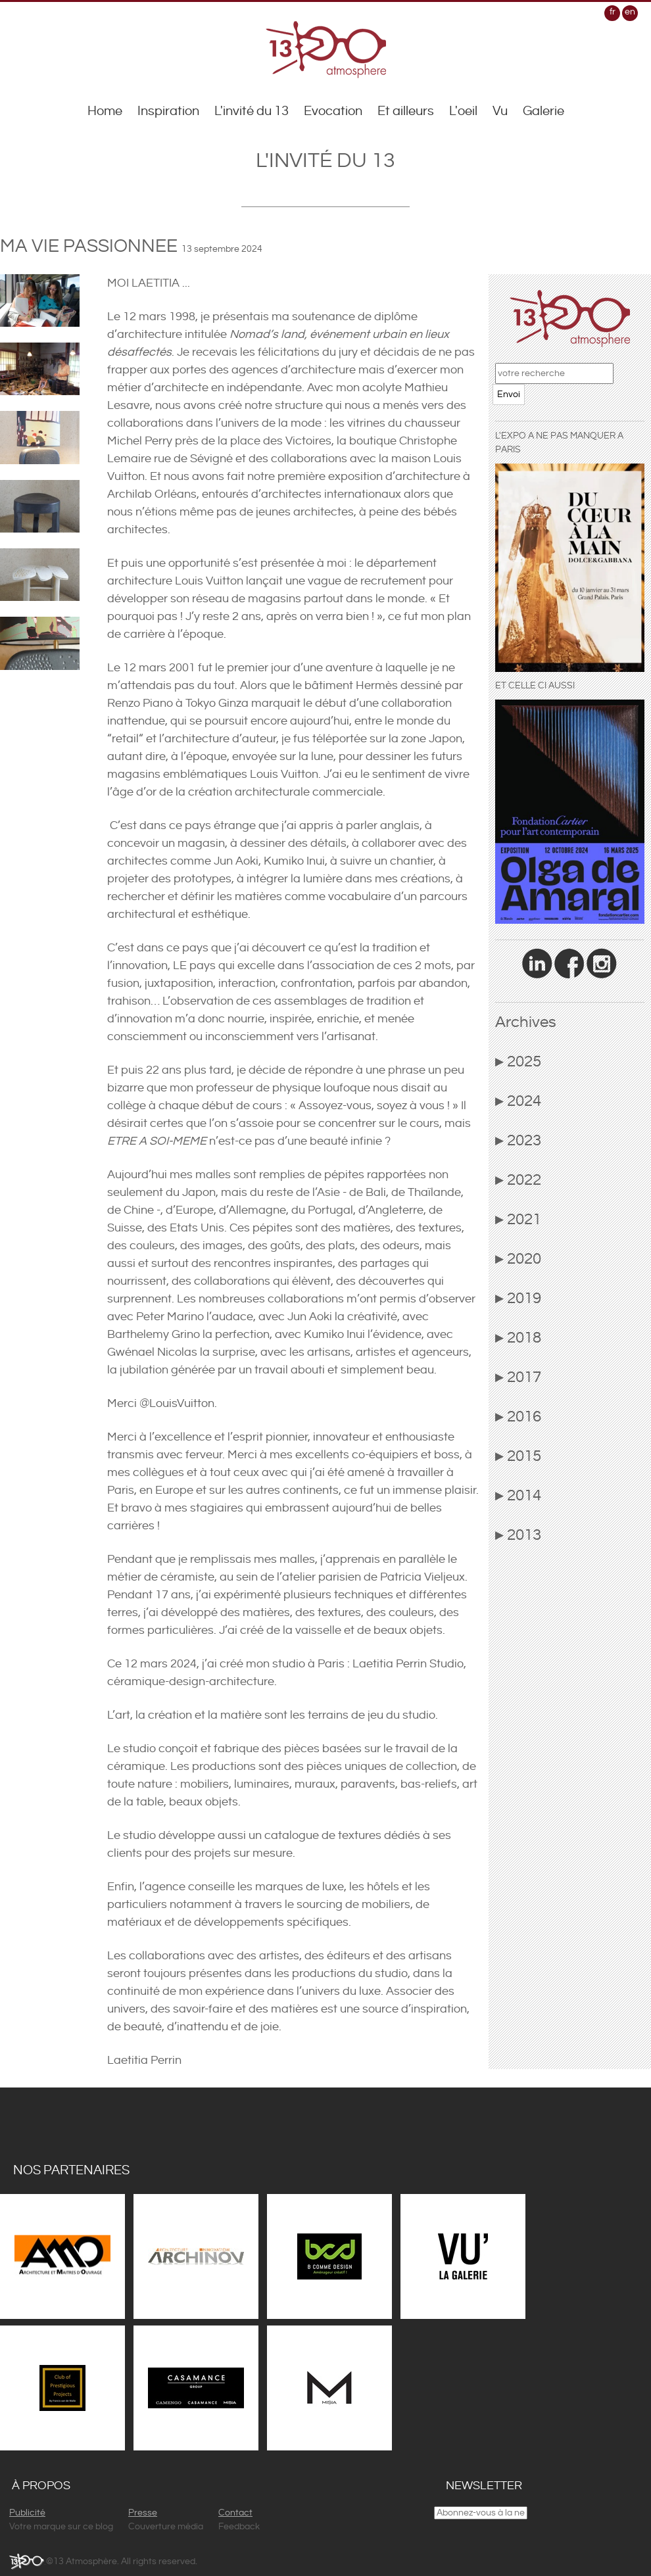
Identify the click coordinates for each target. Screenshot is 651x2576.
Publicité (27, 2512)
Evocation (333, 111)
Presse (142, 2512)
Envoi (508, 394)
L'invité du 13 (251, 111)
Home (104, 111)
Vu (500, 111)
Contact (235, 2512)
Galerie (543, 111)
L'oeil (463, 111)
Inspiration (168, 111)
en (630, 11)
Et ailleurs (405, 111)
